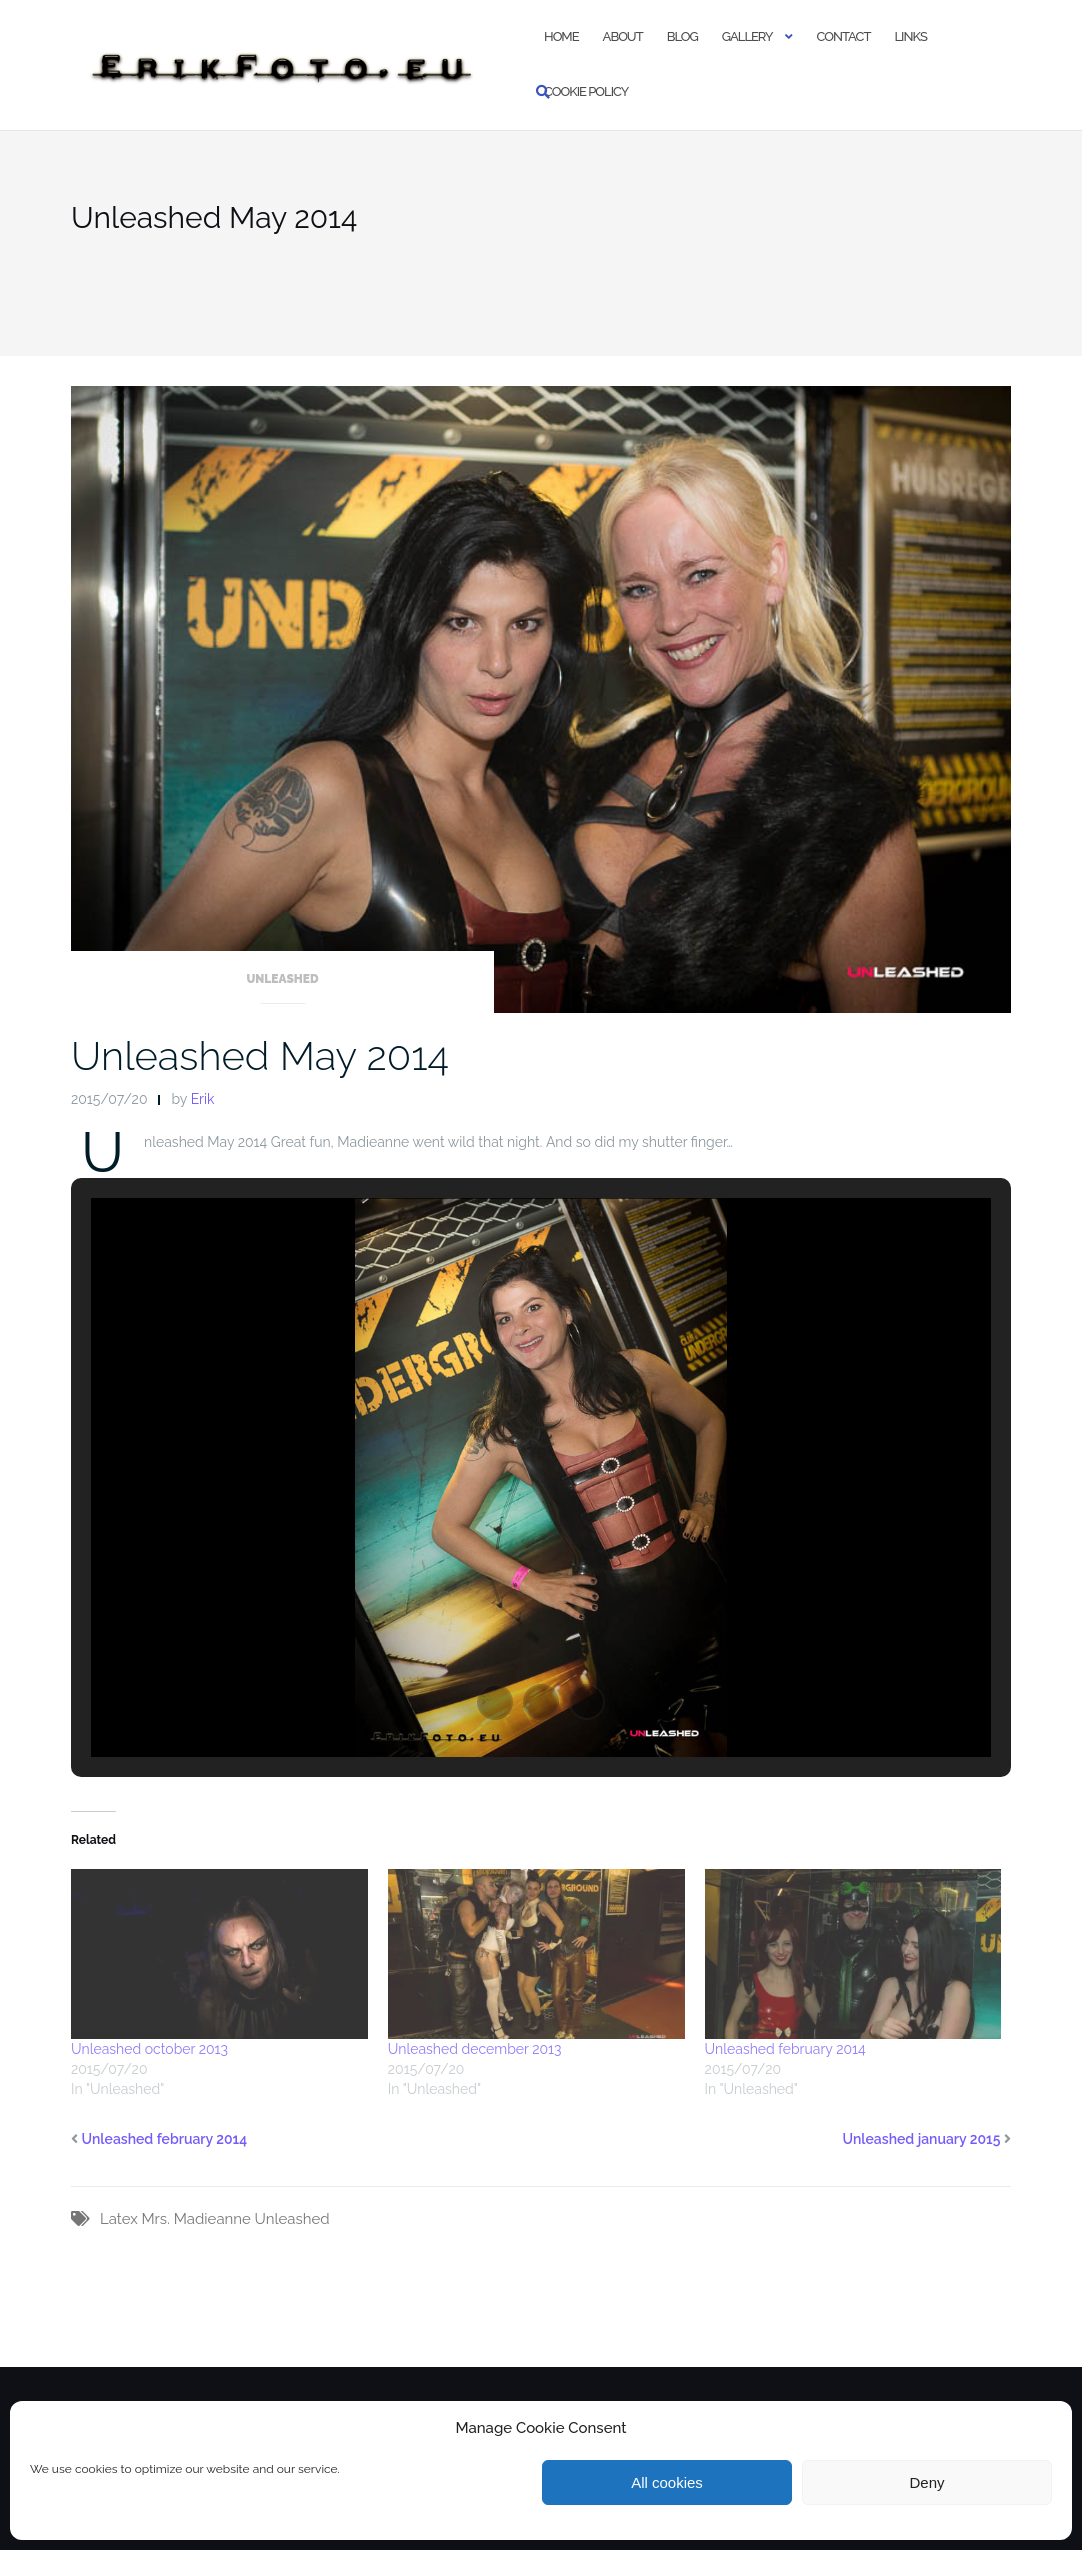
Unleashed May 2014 (260, 1055)
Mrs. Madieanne (195, 2219)
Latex (119, 2219)
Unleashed (282, 979)
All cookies (667, 2482)
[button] (495, 1702)
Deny (926, 2482)
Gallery (747, 36)
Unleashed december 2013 (475, 2049)
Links (910, 36)
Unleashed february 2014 (785, 2049)
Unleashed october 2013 (149, 2049)
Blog (682, 36)
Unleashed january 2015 (922, 2139)
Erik (203, 1099)
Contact (844, 36)
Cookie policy (586, 91)
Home (561, 36)
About (623, 36)
